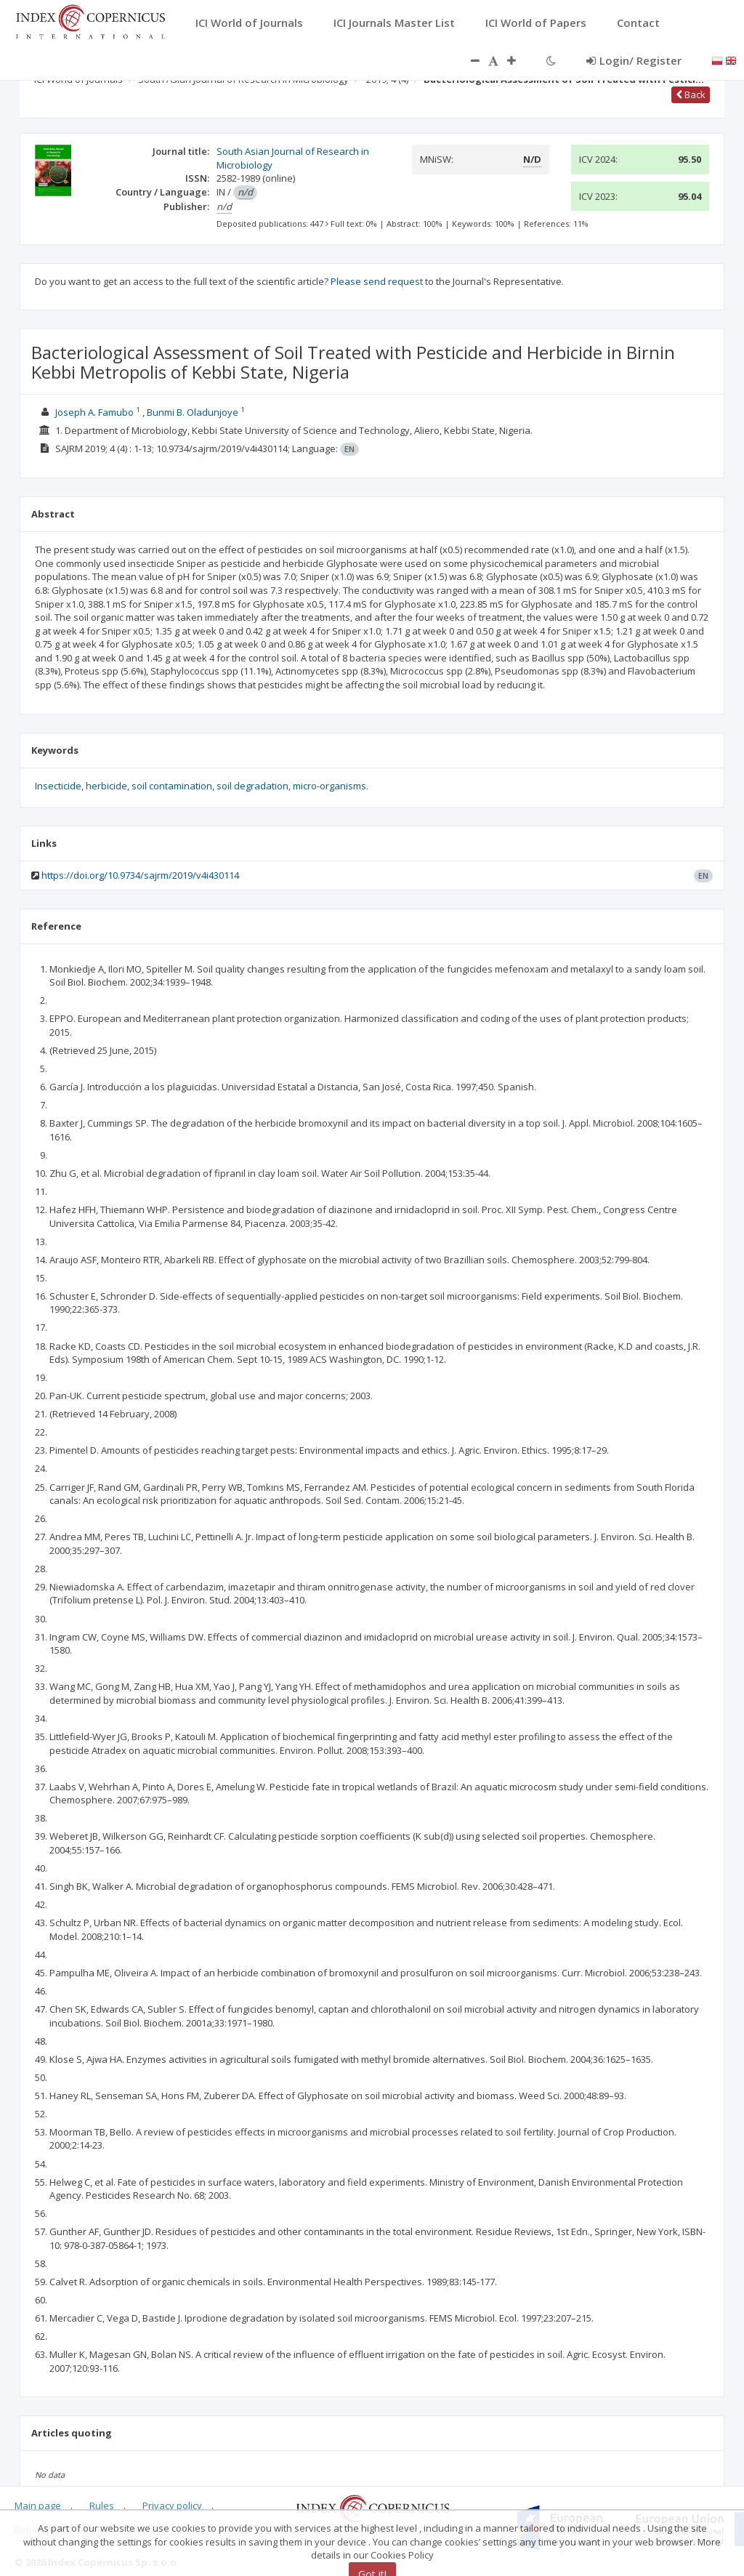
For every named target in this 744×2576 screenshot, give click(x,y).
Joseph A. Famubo (94, 412)
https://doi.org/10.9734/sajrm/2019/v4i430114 (140, 875)
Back (690, 94)
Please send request (377, 281)
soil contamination (172, 785)
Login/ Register (634, 60)
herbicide (106, 785)
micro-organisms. (330, 785)
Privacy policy (172, 2505)
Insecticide (58, 785)
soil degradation (252, 785)
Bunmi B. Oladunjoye (192, 412)
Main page (38, 2505)
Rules (101, 2505)
